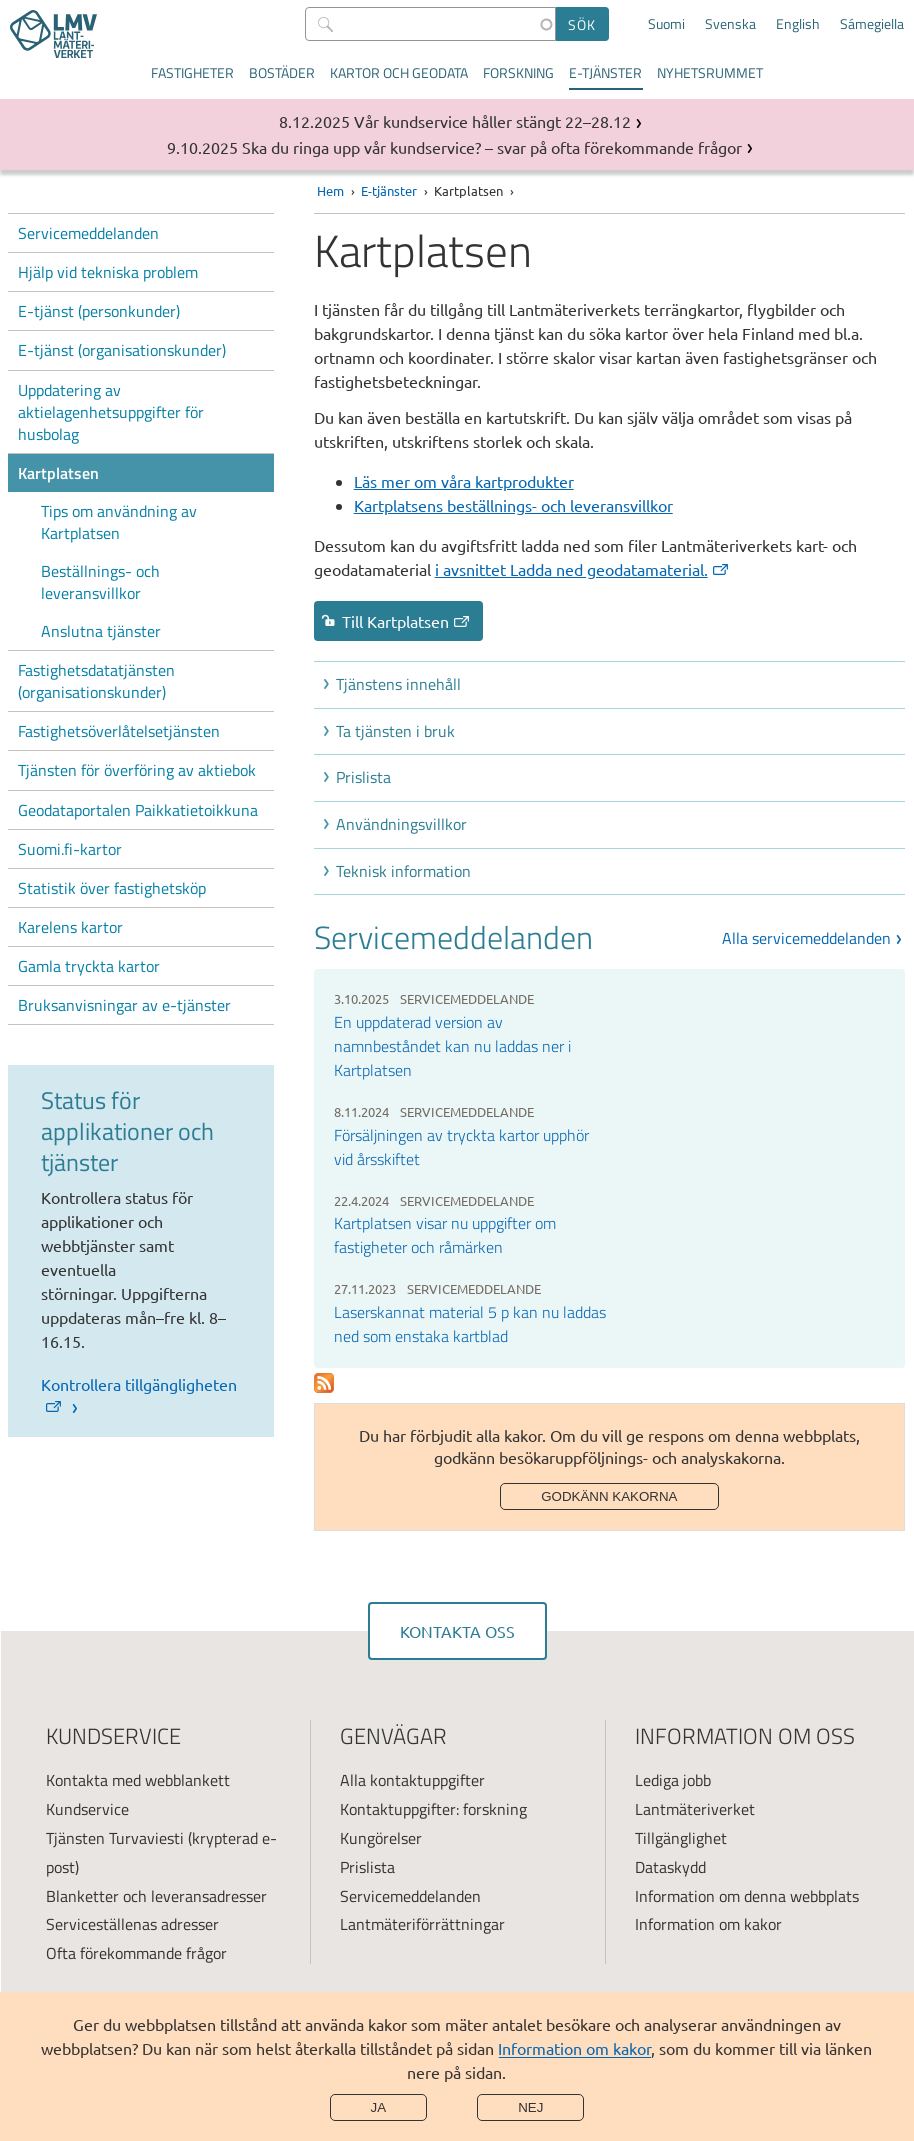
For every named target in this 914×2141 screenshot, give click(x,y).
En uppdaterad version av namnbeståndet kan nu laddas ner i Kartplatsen (452, 1046)
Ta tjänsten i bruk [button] (395, 731)
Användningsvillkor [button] (401, 824)
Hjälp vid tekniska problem (108, 272)
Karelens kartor (70, 927)
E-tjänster (605, 72)
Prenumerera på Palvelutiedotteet (324, 1383)
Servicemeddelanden (88, 233)
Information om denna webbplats (747, 1896)
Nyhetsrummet (710, 72)
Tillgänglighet (681, 1838)
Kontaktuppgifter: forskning (433, 1809)
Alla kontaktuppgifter (412, 1780)
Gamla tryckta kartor (89, 966)
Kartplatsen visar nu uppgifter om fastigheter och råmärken (445, 1235)
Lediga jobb (673, 1780)
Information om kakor (574, 2048)
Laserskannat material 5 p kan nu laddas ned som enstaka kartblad (470, 1324)
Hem (330, 190)
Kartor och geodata (399, 72)
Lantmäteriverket (695, 1809)
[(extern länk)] (584, 569)
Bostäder (282, 72)
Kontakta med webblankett (138, 1780)
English (798, 24)
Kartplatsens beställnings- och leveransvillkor (513, 505)
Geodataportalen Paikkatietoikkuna (138, 810)
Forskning (518, 72)
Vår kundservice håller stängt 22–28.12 (492, 121)
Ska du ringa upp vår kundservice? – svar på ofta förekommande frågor (492, 147)
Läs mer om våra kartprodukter (464, 481)
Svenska (730, 24)
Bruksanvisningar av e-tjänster (124, 1005)
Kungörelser (381, 1838)
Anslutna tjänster (101, 631)
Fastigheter (192, 72)
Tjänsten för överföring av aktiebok (137, 770)
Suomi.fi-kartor (70, 849)
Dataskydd (670, 1867)
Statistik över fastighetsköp (112, 888)
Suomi (666, 24)
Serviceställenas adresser (132, 1924)
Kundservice (87, 1809)
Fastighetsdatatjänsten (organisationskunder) (96, 681)
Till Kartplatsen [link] (407, 621)
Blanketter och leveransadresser (156, 1896)
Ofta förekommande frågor (136, 1953)
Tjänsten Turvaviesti (115, 1838)
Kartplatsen (58, 473)
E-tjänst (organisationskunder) (122, 350)
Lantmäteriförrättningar (422, 1924)
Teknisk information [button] (403, 871)
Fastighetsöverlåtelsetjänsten (119, 731)
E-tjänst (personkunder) (99, 311)
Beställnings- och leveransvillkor (100, 582)
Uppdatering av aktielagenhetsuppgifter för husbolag (111, 412)
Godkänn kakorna (609, 1496)
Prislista (367, 1867)
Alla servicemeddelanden (806, 938)
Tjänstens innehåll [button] (398, 684)
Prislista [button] (363, 777)
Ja (379, 2107)
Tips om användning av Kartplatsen (119, 522)
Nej (530, 2107)
